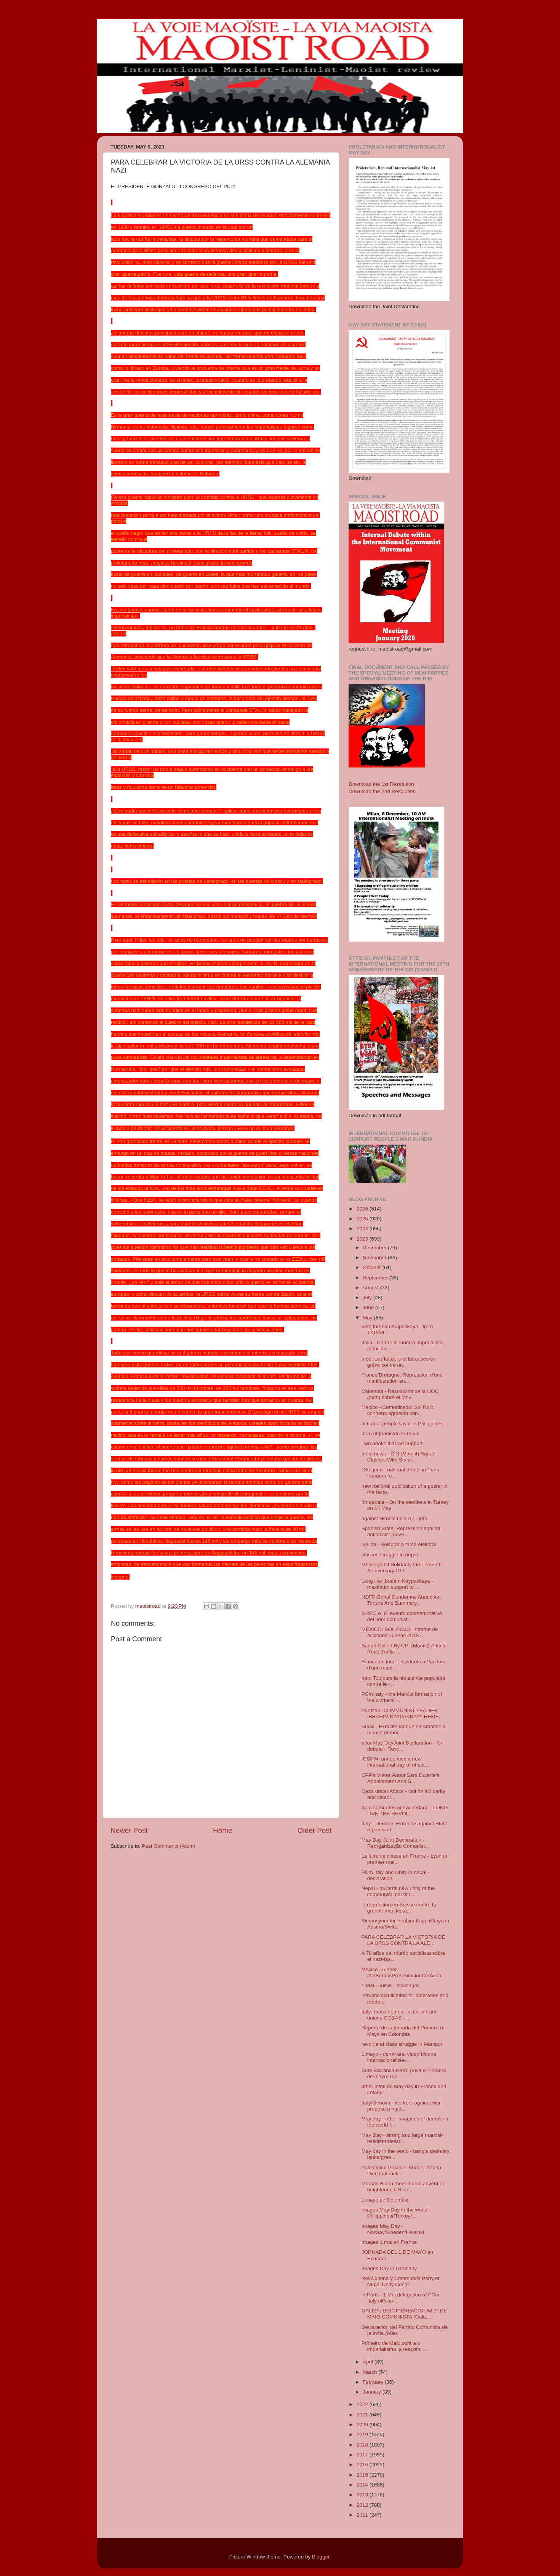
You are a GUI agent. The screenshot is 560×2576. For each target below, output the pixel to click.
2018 (363, 2445)
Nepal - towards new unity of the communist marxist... (398, 1891)
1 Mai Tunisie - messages (391, 1985)
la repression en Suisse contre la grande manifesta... (399, 1908)
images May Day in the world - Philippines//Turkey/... (396, 2213)
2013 (363, 2495)
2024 (363, 1228)
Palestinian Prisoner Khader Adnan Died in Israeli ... (401, 2170)
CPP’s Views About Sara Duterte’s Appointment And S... (401, 1778)
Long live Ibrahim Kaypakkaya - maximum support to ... (397, 1584)
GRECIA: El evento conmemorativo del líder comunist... (402, 1616)
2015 (363, 2475)
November (375, 1257)
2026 (363, 1209)
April (368, 2362)
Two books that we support (392, 1443)
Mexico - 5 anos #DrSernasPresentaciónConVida (402, 1972)
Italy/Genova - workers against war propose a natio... (401, 2106)
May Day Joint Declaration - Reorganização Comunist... (395, 1843)
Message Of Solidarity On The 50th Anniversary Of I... (402, 1567)
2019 (363, 2434)
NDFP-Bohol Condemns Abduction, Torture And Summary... (402, 1600)
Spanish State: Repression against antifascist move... (401, 1531)
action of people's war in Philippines (402, 1423)
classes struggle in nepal (390, 1554)
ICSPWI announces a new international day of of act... (395, 1762)
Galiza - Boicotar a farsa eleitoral (399, 1544)
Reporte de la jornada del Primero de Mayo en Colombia (404, 2031)
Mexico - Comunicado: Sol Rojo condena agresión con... (398, 1410)
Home (222, 1830)
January (372, 2392)
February (374, 2382)
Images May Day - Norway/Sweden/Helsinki (393, 2229)
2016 (363, 2464)
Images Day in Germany (389, 2268)
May (368, 1318)
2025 (363, 1219)
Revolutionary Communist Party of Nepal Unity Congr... (401, 2281)
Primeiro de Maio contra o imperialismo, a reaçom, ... (394, 2346)
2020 (363, 2424)
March (370, 2372)
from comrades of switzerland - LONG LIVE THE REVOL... (405, 1810)
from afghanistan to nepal (390, 1433)
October (372, 1267)
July (368, 1297)
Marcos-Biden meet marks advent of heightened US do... (403, 2186)
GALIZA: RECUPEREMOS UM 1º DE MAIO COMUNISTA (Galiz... (404, 2314)
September (376, 1278)
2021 (363, 2415)
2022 (363, 2404)
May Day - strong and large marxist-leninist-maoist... (402, 2138)
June (369, 1307)
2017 (363, 2455)
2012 (363, 2505)
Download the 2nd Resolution (382, 791)
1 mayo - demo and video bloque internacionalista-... (399, 2057)
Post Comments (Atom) (168, 1846)
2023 (363, 1239)
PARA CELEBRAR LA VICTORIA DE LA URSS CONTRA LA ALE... (403, 1940)
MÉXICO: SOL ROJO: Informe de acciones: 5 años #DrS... (400, 1632)
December (375, 1247)
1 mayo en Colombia (385, 2200)
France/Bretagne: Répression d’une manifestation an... (402, 1378)
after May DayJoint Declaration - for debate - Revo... (402, 1746)
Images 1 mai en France (389, 2242)
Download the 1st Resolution (381, 784)
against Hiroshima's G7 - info (394, 1518)
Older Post (314, 1830)
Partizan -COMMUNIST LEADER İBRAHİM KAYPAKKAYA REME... (402, 1713)
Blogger (321, 2557)
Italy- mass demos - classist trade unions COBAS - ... (400, 2015)
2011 (363, 2515)
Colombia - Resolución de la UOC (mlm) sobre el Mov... (400, 1394)
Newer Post (129, 1830)
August (371, 1287)
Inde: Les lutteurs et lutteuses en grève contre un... (399, 1362)
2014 (363, 2485)
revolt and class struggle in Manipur (402, 2044)
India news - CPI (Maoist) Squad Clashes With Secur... (398, 1457)
